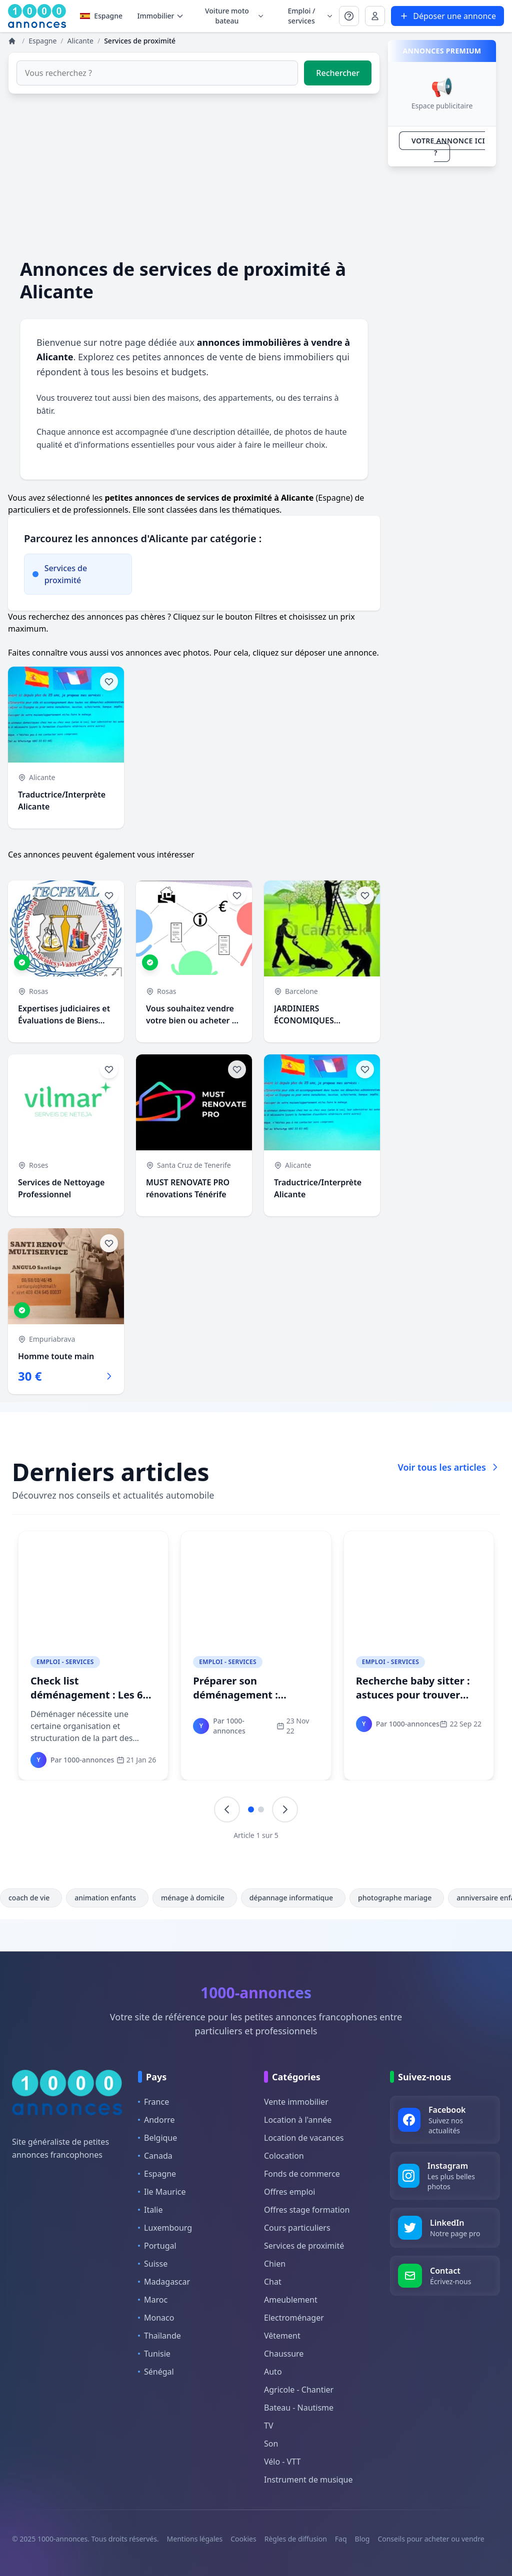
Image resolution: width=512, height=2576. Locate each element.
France (153, 2101)
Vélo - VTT (282, 2461)
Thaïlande (159, 2335)
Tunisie (154, 2353)
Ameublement (291, 2299)
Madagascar (164, 2281)
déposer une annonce (336, 652)
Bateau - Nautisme (299, 2407)
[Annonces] (13, 41)
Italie (150, 2209)
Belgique (157, 2137)
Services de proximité (304, 2245)
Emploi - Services (65, 1662)
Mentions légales (195, 2539)
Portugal (157, 2245)
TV (269, 2425)
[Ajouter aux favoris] (109, 682)
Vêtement (282, 2335)
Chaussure (284, 2353)
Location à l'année (298, 2119)
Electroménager (294, 2317)
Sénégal (156, 2371)
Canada (155, 2155)
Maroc (153, 2299)
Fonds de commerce (302, 2173)
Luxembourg (165, 2227)
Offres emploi (289, 2191)
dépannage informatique (293, 1897)
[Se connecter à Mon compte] (349, 16)
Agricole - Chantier (299, 2389)
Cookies (243, 2539)
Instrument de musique (308, 2479)
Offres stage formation (307, 2209)
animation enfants (107, 1897)
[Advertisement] (194, 176)
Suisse (153, 2263)
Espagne (101, 15)
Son (271, 2443)
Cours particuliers (297, 2227)
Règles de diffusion (295, 2539)
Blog (362, 2539)
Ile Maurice (162, 2191)
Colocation (284, 2155)
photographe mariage (397, 1897)
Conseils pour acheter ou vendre (431, 2539)
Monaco (156, 2317)
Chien (275, 2263)
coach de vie (31, 1897)
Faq (341, 2539)
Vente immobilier (296, 2101)
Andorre (156, 2119)
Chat (273, 2281)
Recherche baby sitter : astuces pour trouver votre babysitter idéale (413, 1695)
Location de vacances (304, 2137)
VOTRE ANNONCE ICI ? (448, 146)
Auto (273, 2371)
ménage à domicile (194, 1897)
